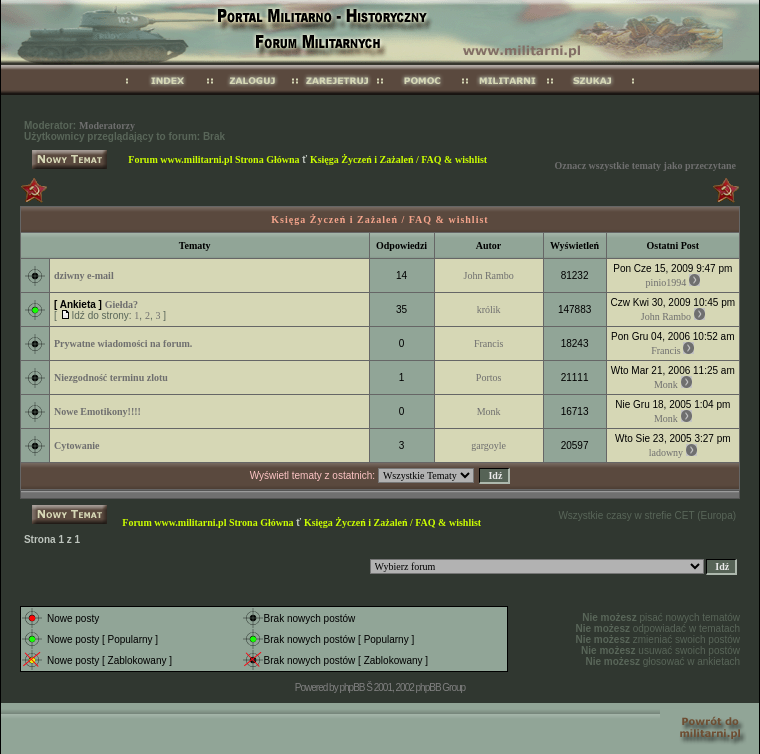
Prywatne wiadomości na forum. (123, 343)
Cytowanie (77, 445)
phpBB (351, 687)
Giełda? (121, 304)
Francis (488, 343)
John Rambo (489, 275)
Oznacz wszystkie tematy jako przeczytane (645, 165)
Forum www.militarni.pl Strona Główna (213, 159)
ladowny (666, 452)
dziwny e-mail (84, 275)
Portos (489, 377)
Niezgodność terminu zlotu (111, 377)
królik (489, 309)
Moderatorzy (107, 125)
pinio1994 (666, 282)
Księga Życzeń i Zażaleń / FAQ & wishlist (398, 159)
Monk (666, 384)
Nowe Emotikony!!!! (97, 411)
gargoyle (488, 445)
